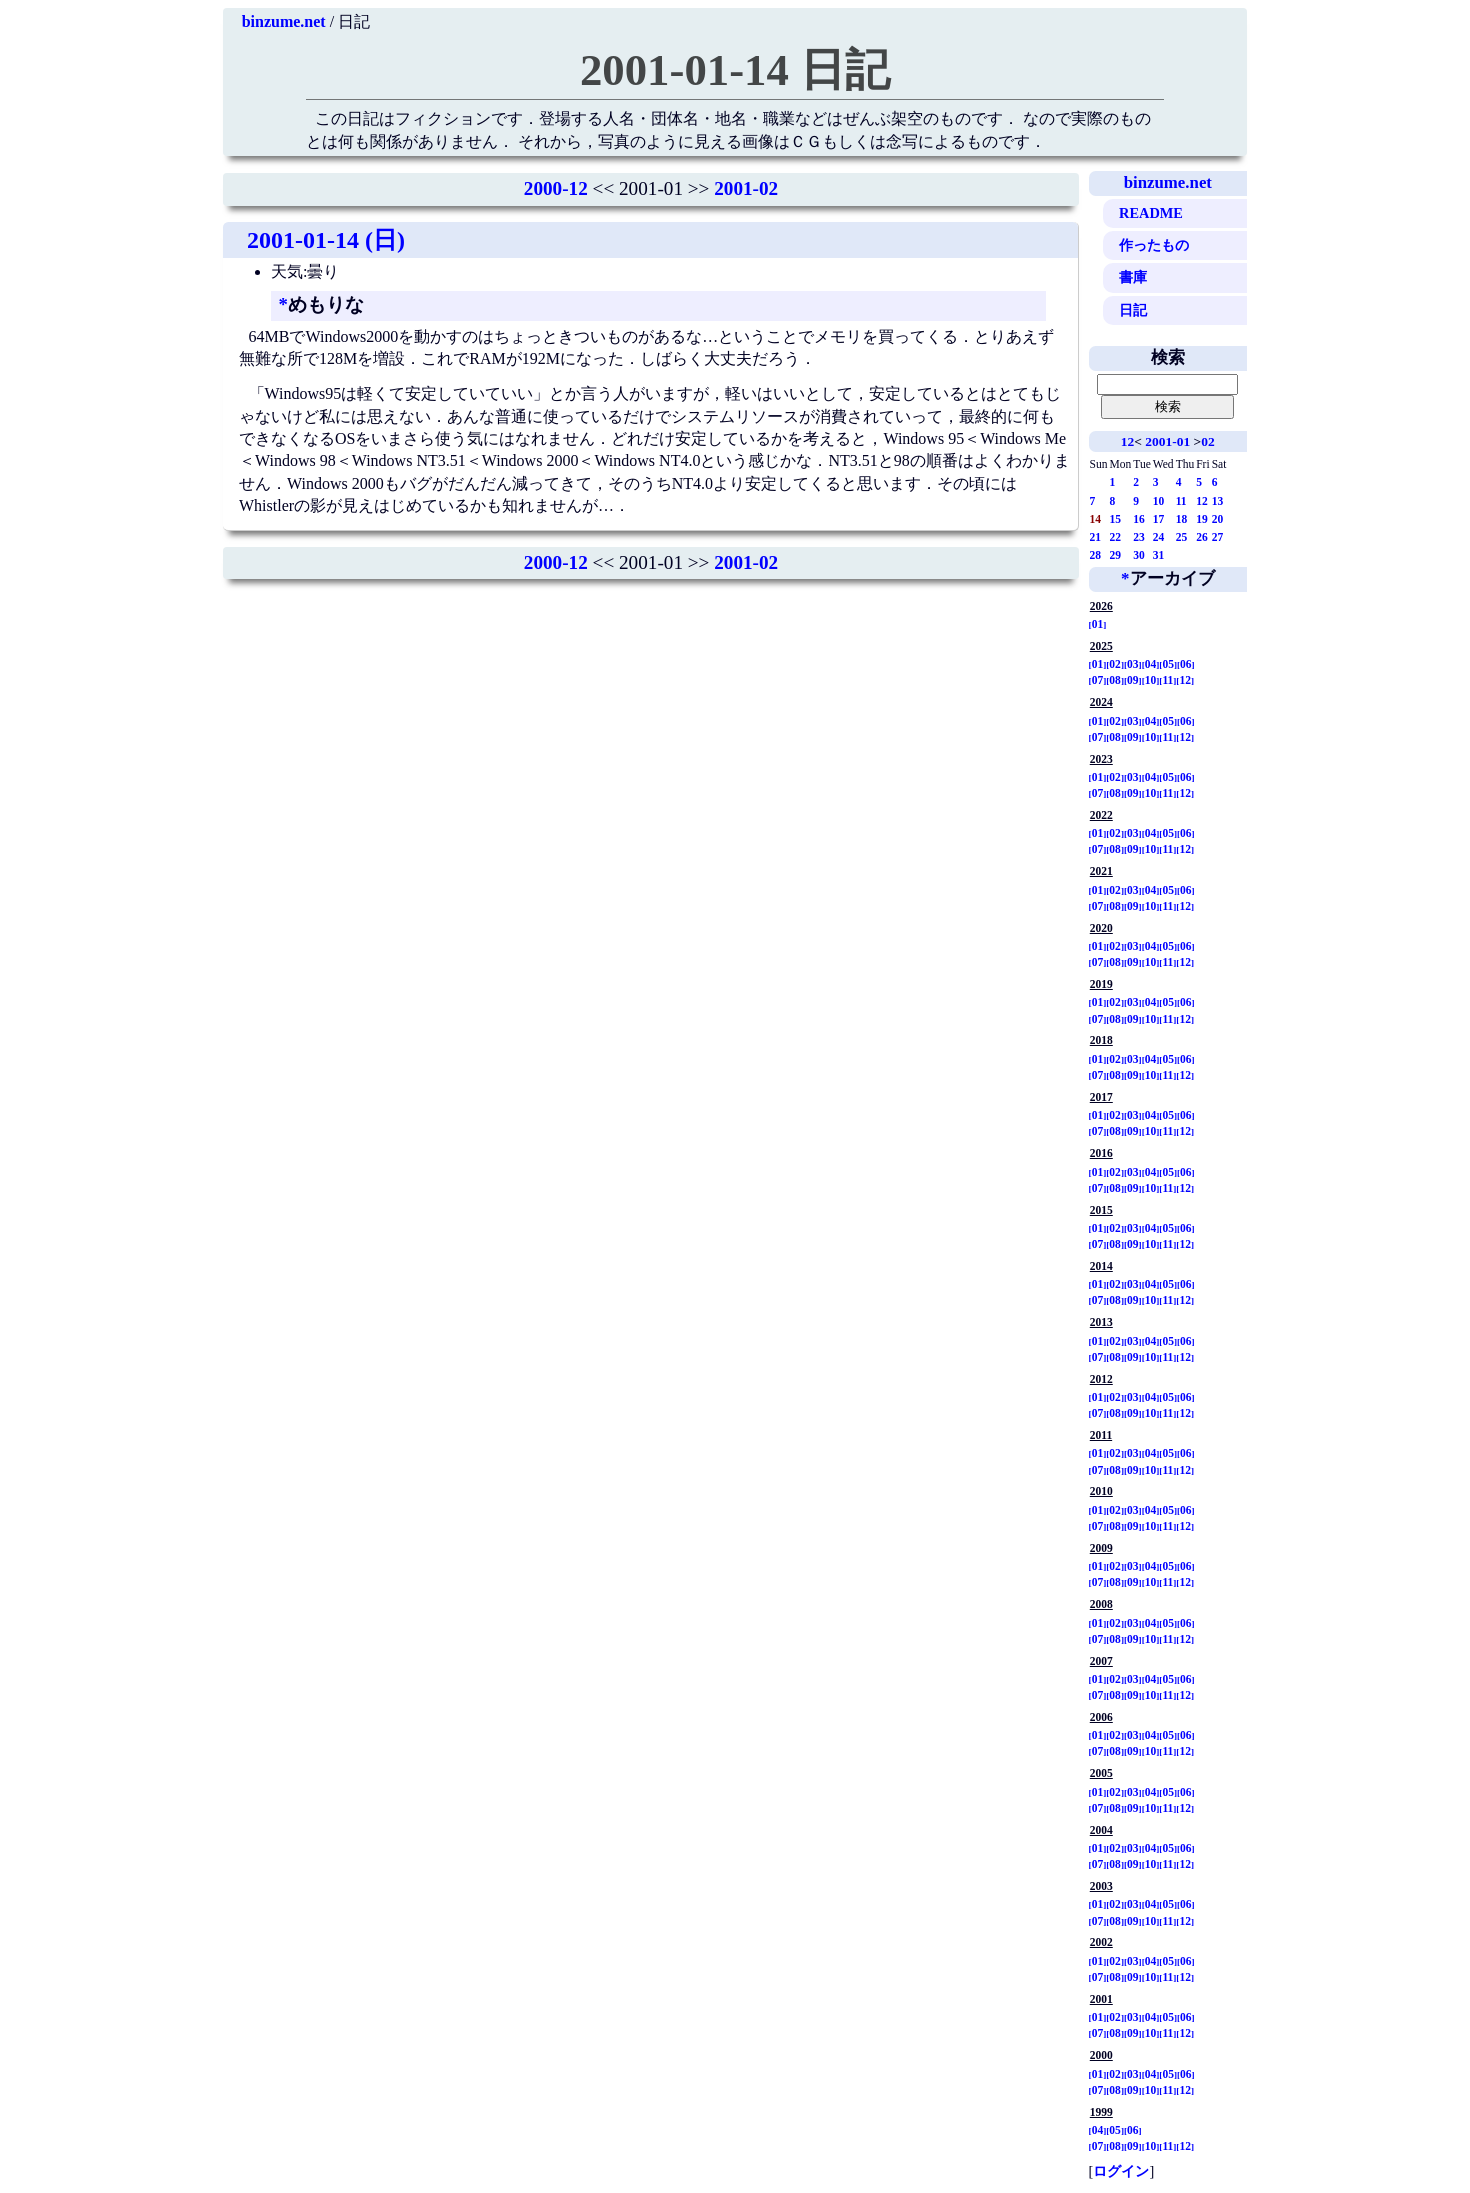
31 (1159, 555)
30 (1139, 555)
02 (1207, 441)
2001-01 (1167, 441)
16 (1139, 519)
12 (1127, 441)
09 (1133, 680)
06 (1186, 664)
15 (1116, 519)
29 (1116, 555)
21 (1096, 537)
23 (1139, 537)
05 (1168, 664)
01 (1098, 624)
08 (1115, 680)
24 (1159, 537)
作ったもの (1154, 245)
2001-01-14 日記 (735, 70)
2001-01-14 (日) (326, 240)
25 (1182, 537)
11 (1181, 501)
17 (1159, 519)
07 (1098, 680)
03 (1133, 664)
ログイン (1121, 2171)
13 (1218, 501)
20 (1218, 519)
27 (1218, 537)
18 (1182, 519)
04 (1151, 664)
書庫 (1133, 277)
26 (1202, 537)
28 (1096, 555)
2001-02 (746, 188)
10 (1159, 501)
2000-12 (556, 188)
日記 (1133, 310)
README (1151, 213)
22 (1116, 537)
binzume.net (284, 21)
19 (1202, 519)
